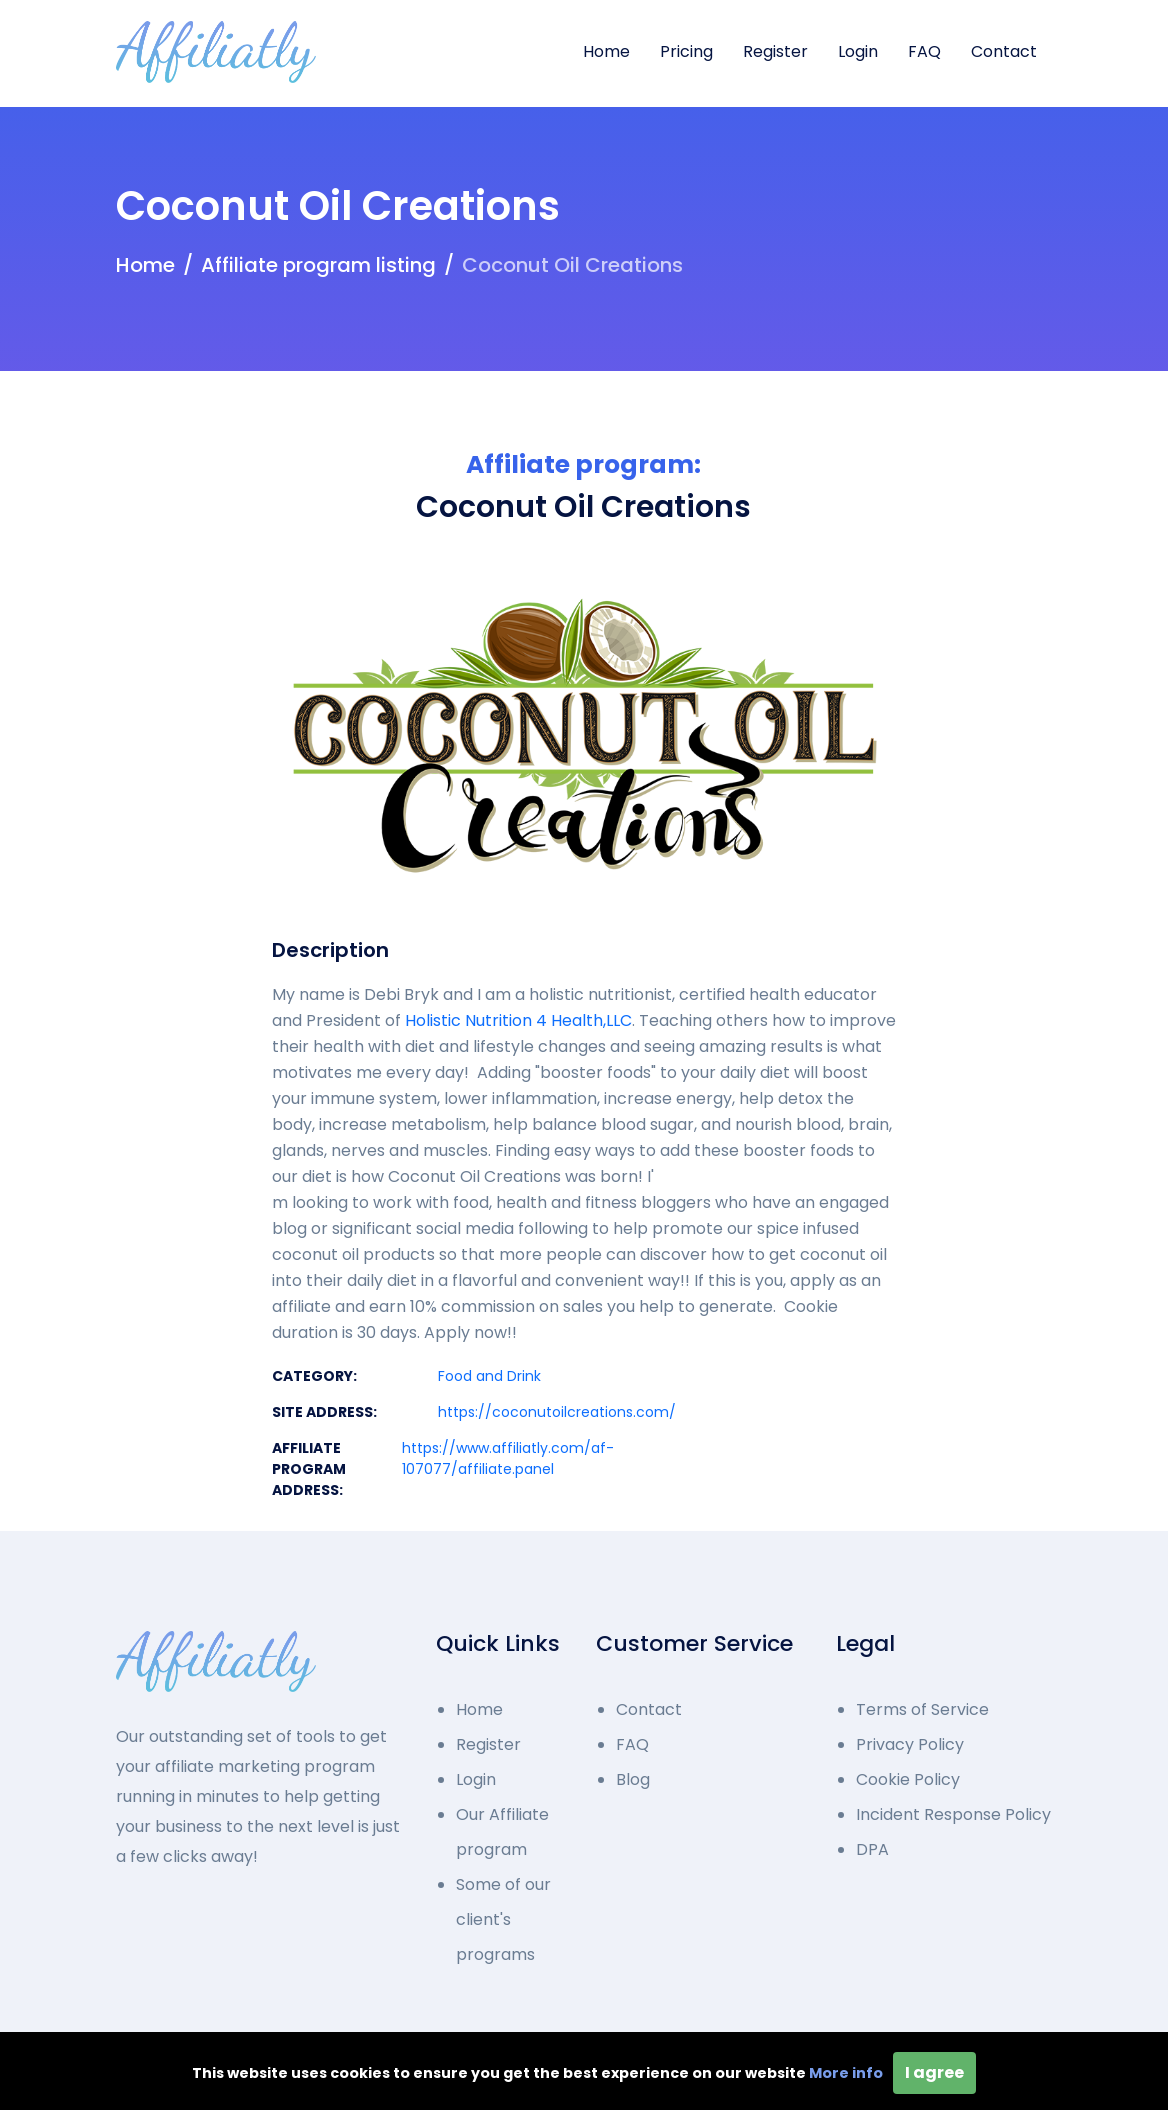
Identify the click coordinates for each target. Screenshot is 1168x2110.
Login (858, 51)
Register (775, 51)
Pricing (686, 51)
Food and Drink (489, 1376)
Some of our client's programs (503, 1919)
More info (846, 2073)
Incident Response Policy (953, 1814)
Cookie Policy (908, 1779)
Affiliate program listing (318, 265)
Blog (633, 1779)
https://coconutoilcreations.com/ (557, 1412)
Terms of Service (922, 1709)
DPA (872, 1849)
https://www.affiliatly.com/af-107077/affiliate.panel (508, 1458)
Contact (1004, 51)
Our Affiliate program (502, 1832)
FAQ (924, 51)
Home (606, 51)
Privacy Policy (910, 1744)
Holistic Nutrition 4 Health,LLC (518, 1020)
